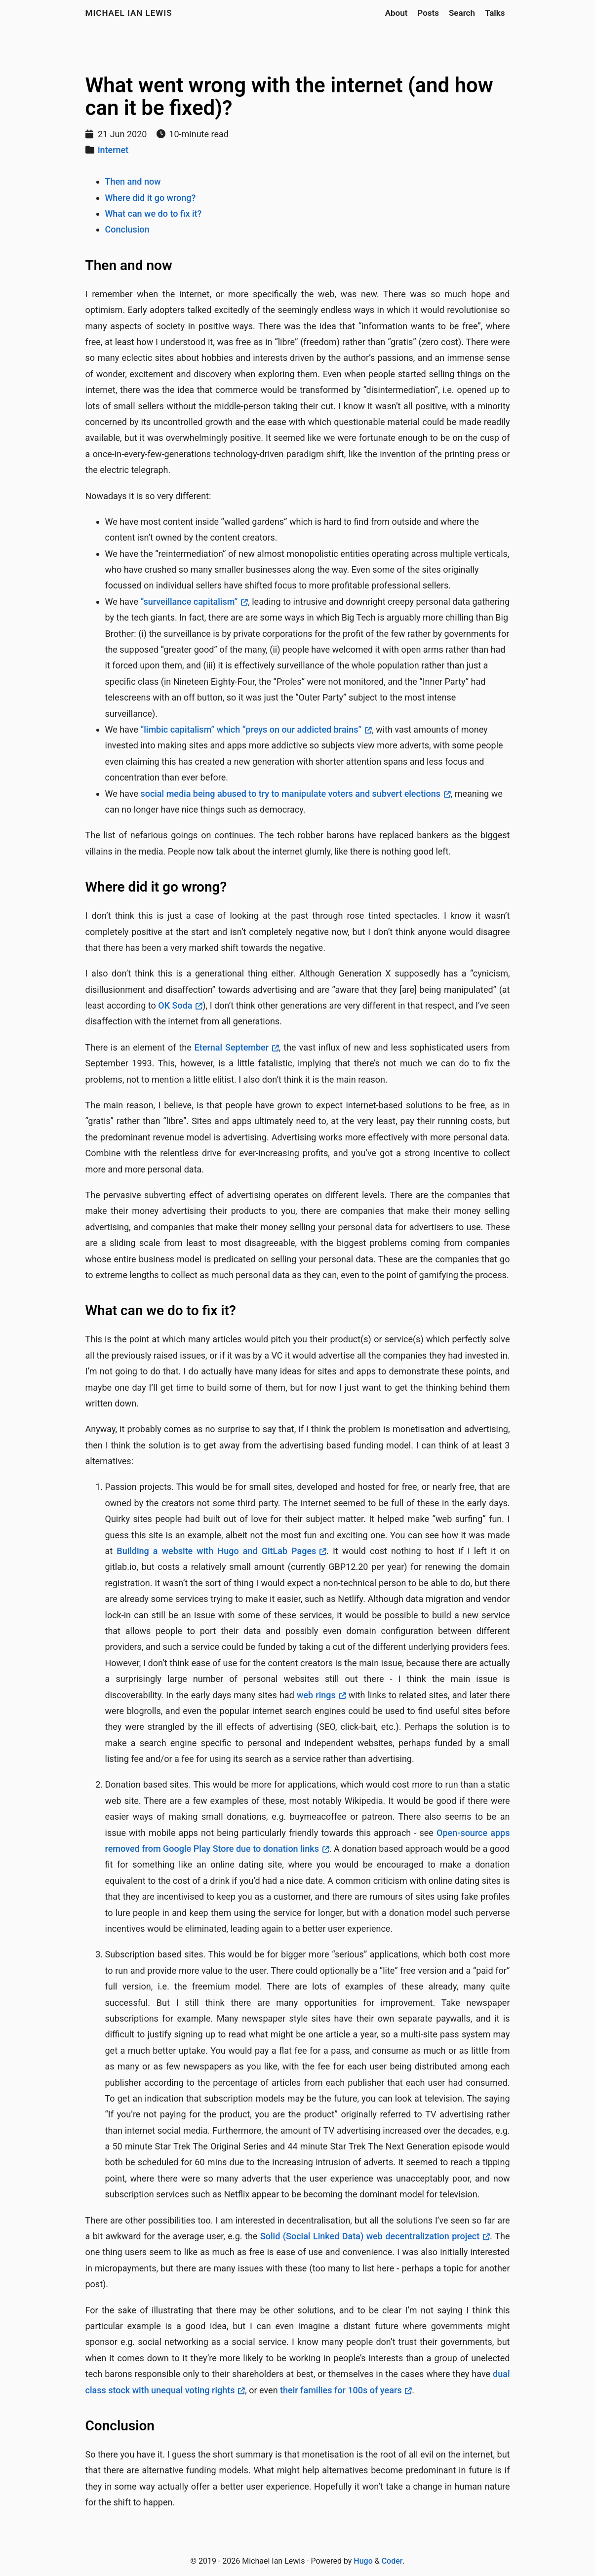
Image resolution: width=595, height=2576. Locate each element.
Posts (428, 13)
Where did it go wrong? (150, 198)
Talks (495, 13)
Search (462, 13)
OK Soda (175, 1005)
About (396, 13)
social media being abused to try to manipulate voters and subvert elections (290, 793)
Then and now (133, 181)
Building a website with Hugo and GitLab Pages (216, 1551)
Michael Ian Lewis (128, 13)
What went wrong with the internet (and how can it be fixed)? (289, 96)
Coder (392, 2561)
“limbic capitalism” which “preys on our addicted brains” (250, 729)
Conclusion (127, 229)
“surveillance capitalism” (189, 601)
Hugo (363, 2561)
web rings (316, 1695)
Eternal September (232, 1047)
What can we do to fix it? (153, 213)
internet (113, 150)
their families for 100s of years (341, 2390)
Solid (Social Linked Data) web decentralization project (369, 2236)
